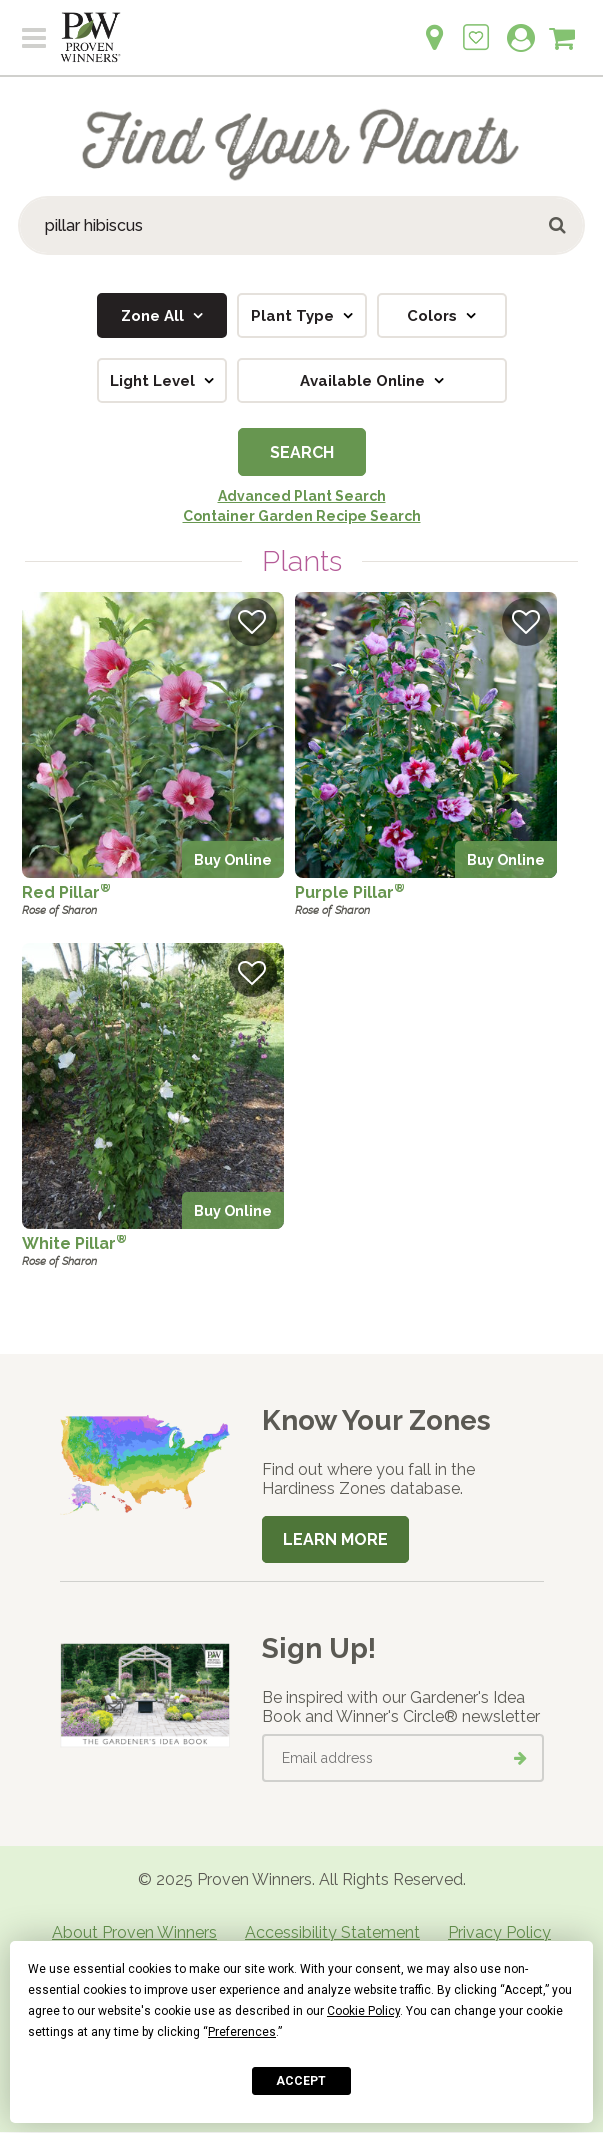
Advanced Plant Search (302, 496)
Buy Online (233, 859)
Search (302, 452)
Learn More (335, 1539)
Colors (434, 316)
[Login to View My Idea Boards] (476, 26)
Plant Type (294, 316)
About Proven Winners (134, 1932)
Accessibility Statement (332, 1932)
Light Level (154, 381)
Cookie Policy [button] (363, 2011)
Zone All (154, 316)
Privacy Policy (499, 1932)
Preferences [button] (242, 2032)
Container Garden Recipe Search (302, 516)
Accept (301, 2081)
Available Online (364, 381)
